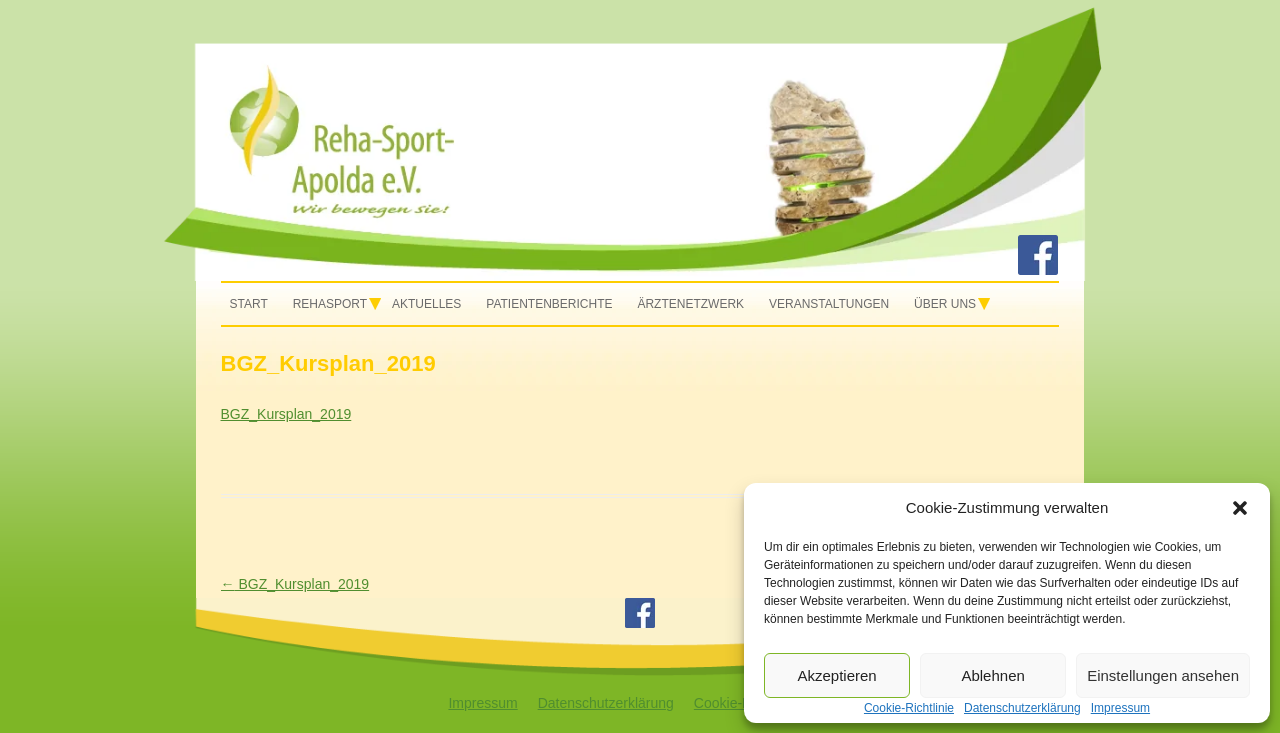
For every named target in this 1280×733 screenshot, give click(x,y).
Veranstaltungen (829, 304)
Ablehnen (992, 675)
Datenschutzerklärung (606, 703)
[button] (1240, 508)
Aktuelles (426, 304)
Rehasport (330, 304)
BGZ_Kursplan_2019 (286, 414)
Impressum (482, 703)
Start (249, 304)
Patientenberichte (549, 304)
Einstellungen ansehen (1163, 675)
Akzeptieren (836, 675)
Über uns (945, 304)
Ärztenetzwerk (690, 304)
